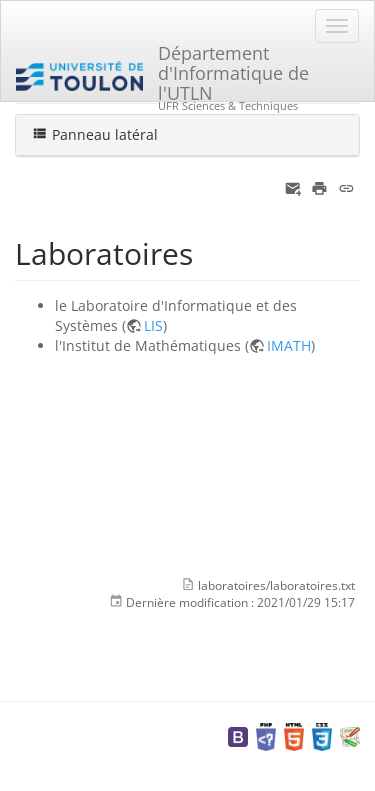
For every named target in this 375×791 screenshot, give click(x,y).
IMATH (289, 345)
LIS (153, 325)
